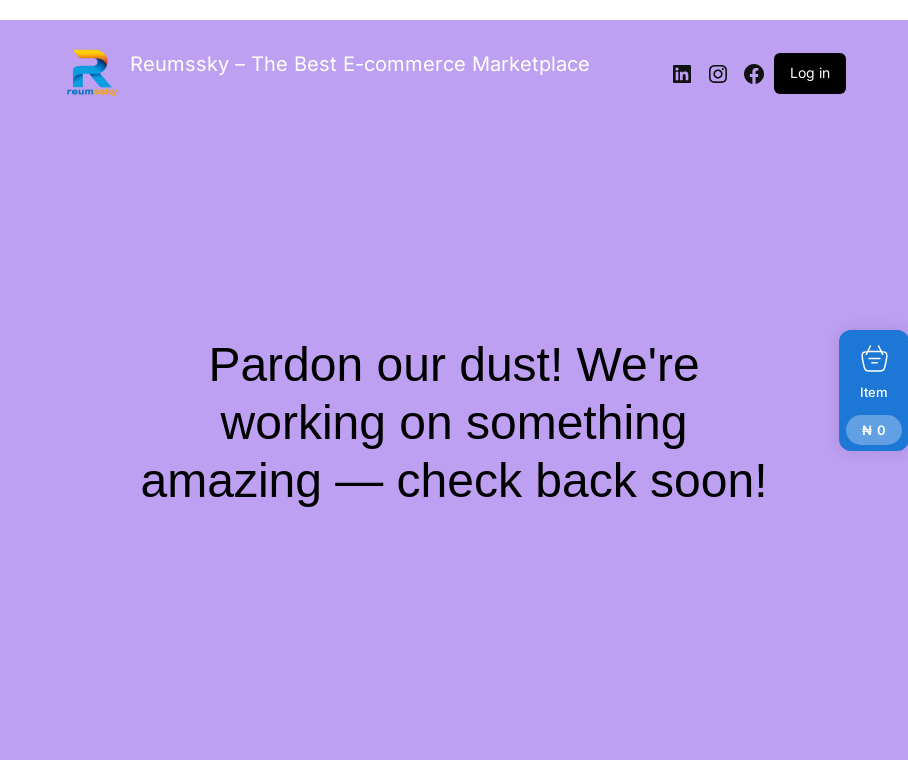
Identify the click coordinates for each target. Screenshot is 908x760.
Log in (810, 72)
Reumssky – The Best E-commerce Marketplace (360, 64)
